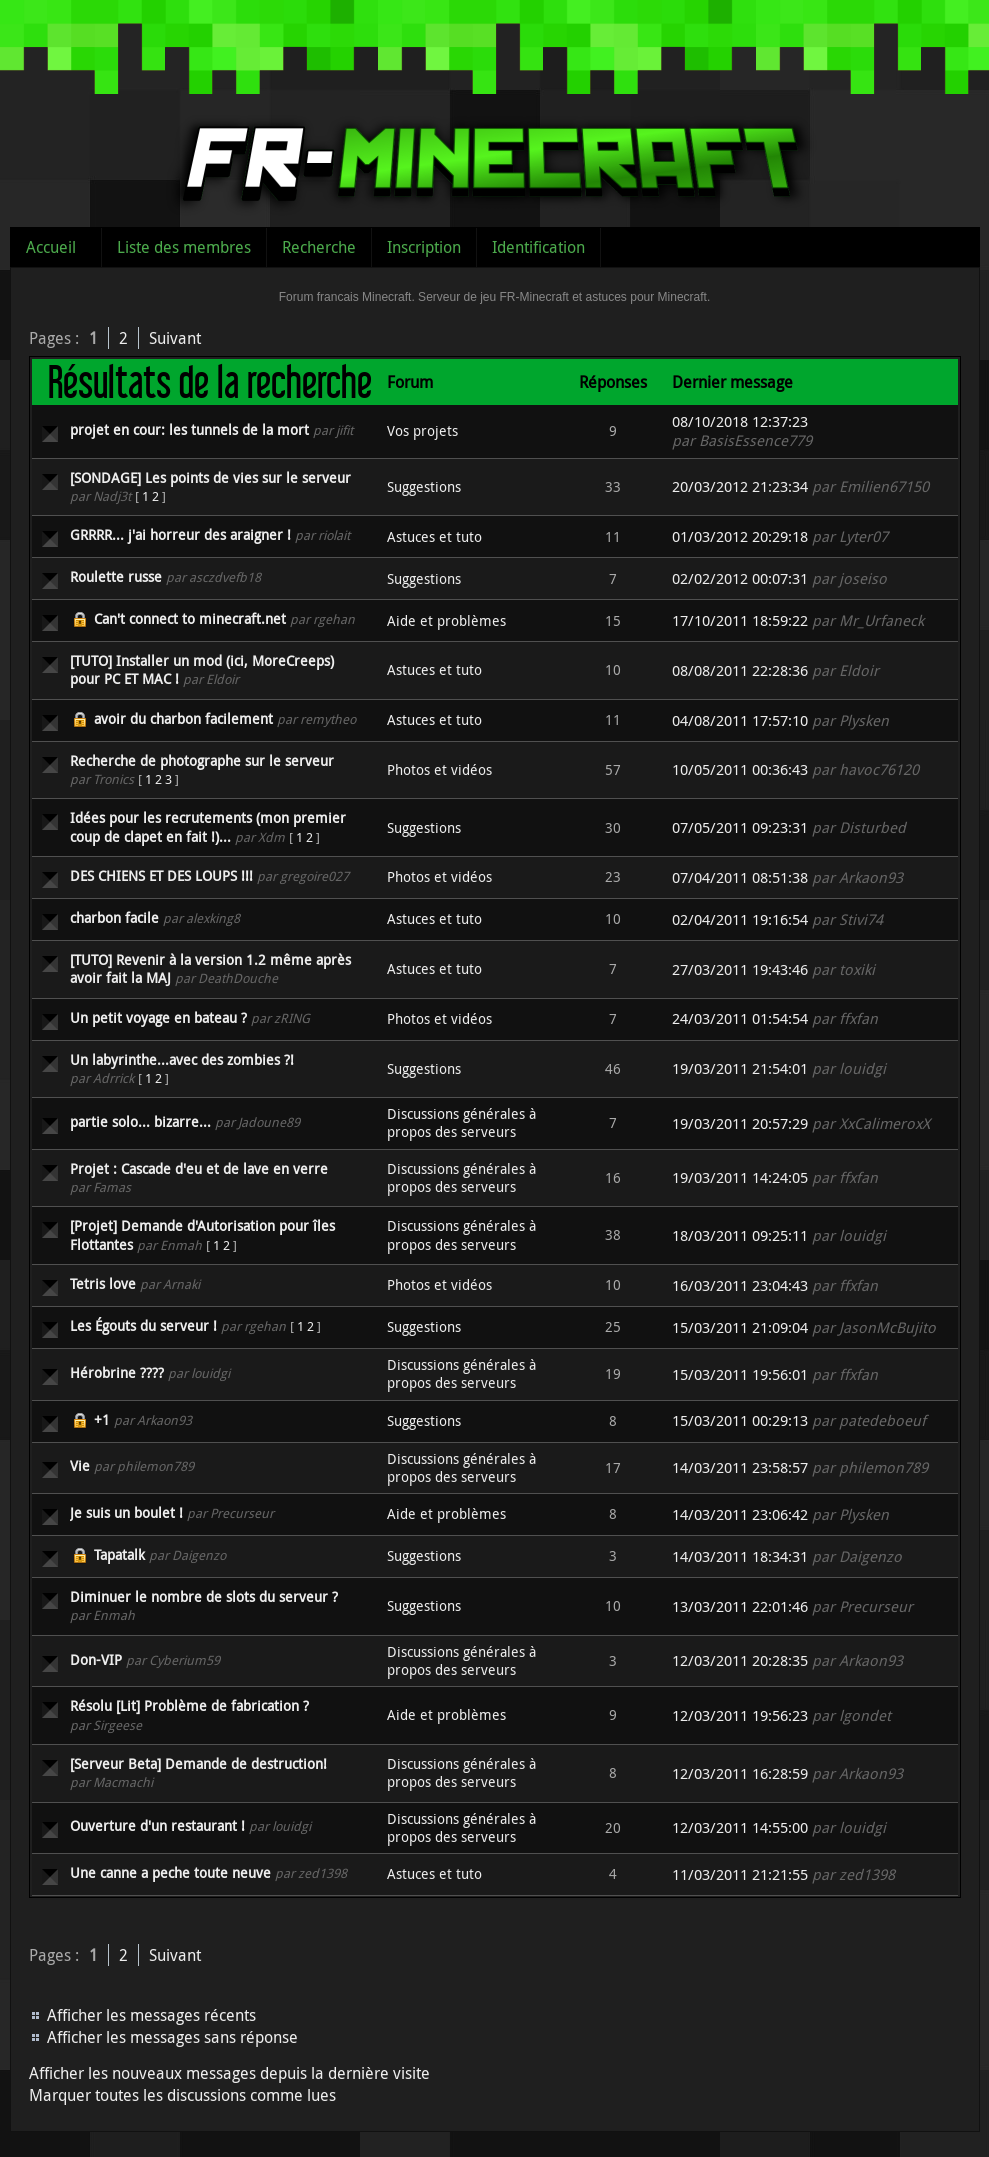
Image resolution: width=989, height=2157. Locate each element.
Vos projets (422, 430)
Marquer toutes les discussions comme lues (182, 2095)
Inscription (424, 247)
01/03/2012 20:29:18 (740, 536)
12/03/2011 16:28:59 (740, 1773)
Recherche (319, 247)
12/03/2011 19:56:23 (740, 1715)
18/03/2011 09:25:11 (740, 1235)
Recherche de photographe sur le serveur (202, 760)
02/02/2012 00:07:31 (740, 578)
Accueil (51, 247)
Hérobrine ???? (117, 1372)
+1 (102, 1419)
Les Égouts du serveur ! (143, 1325)
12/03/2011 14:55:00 (740, 1827)
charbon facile (114, 917)
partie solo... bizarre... (140, 1121)
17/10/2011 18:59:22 (740, 620)
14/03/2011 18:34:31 (740, 1556)
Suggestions (424, 486)
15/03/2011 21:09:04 (740, 1327)
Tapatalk (119, 1554)
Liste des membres (184, 247)
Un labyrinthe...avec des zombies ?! (182, 1059)
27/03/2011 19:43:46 (740, 969)
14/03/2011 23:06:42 (740, 1514)
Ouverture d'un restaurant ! (157, 1825)
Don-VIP (96, 1659)
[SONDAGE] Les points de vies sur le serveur (210, 477)
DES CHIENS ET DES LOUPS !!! (161, 875)
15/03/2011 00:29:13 (740, 1420)
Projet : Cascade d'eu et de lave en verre (199, 1168)
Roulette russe (116, 576)
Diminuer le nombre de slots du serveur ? (204, 1596)
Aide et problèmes (446, 620)
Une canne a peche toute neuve (170, 1872)
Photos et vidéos (439, 769)
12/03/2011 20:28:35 (740, 1660)
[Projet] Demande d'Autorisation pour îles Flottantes (202, 1234)
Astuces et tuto (434, 536)
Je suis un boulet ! (126, 1512)
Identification (538, 247)
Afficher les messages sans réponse (172, 2037)
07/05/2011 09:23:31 (740, 827)
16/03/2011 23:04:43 (740, 1285)
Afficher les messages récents (151, 2015)
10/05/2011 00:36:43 (740, 769)
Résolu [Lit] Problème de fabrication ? (189, 1705)
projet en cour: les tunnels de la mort (189, 429)
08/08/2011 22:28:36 (740, 670)
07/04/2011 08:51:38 (740, 877)
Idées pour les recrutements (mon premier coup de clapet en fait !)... (208, 826)
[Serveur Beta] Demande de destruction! (198, 1763)
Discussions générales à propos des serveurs (461, 1122)
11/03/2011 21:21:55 (740, 1874)
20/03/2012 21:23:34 (740, 486)
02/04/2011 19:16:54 (740, 919)
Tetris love (103, 1283)
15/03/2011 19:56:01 (740, 1374)
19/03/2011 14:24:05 (740, 1177)
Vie (80, 1465)
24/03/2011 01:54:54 (740, 1018)
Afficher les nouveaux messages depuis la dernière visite (229, 2073)
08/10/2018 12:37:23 (740, 421)
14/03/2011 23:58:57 (740, 1467)
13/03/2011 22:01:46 (740, 1606)
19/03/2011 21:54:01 (740, 1068)
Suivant (175, 338)
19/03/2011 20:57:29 (740, 1123)
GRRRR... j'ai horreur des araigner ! (180, 534)
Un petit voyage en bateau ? (158, 1017)
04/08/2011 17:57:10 (740, 720)
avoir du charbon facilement (183, 718)
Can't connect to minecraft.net (190, 618)
